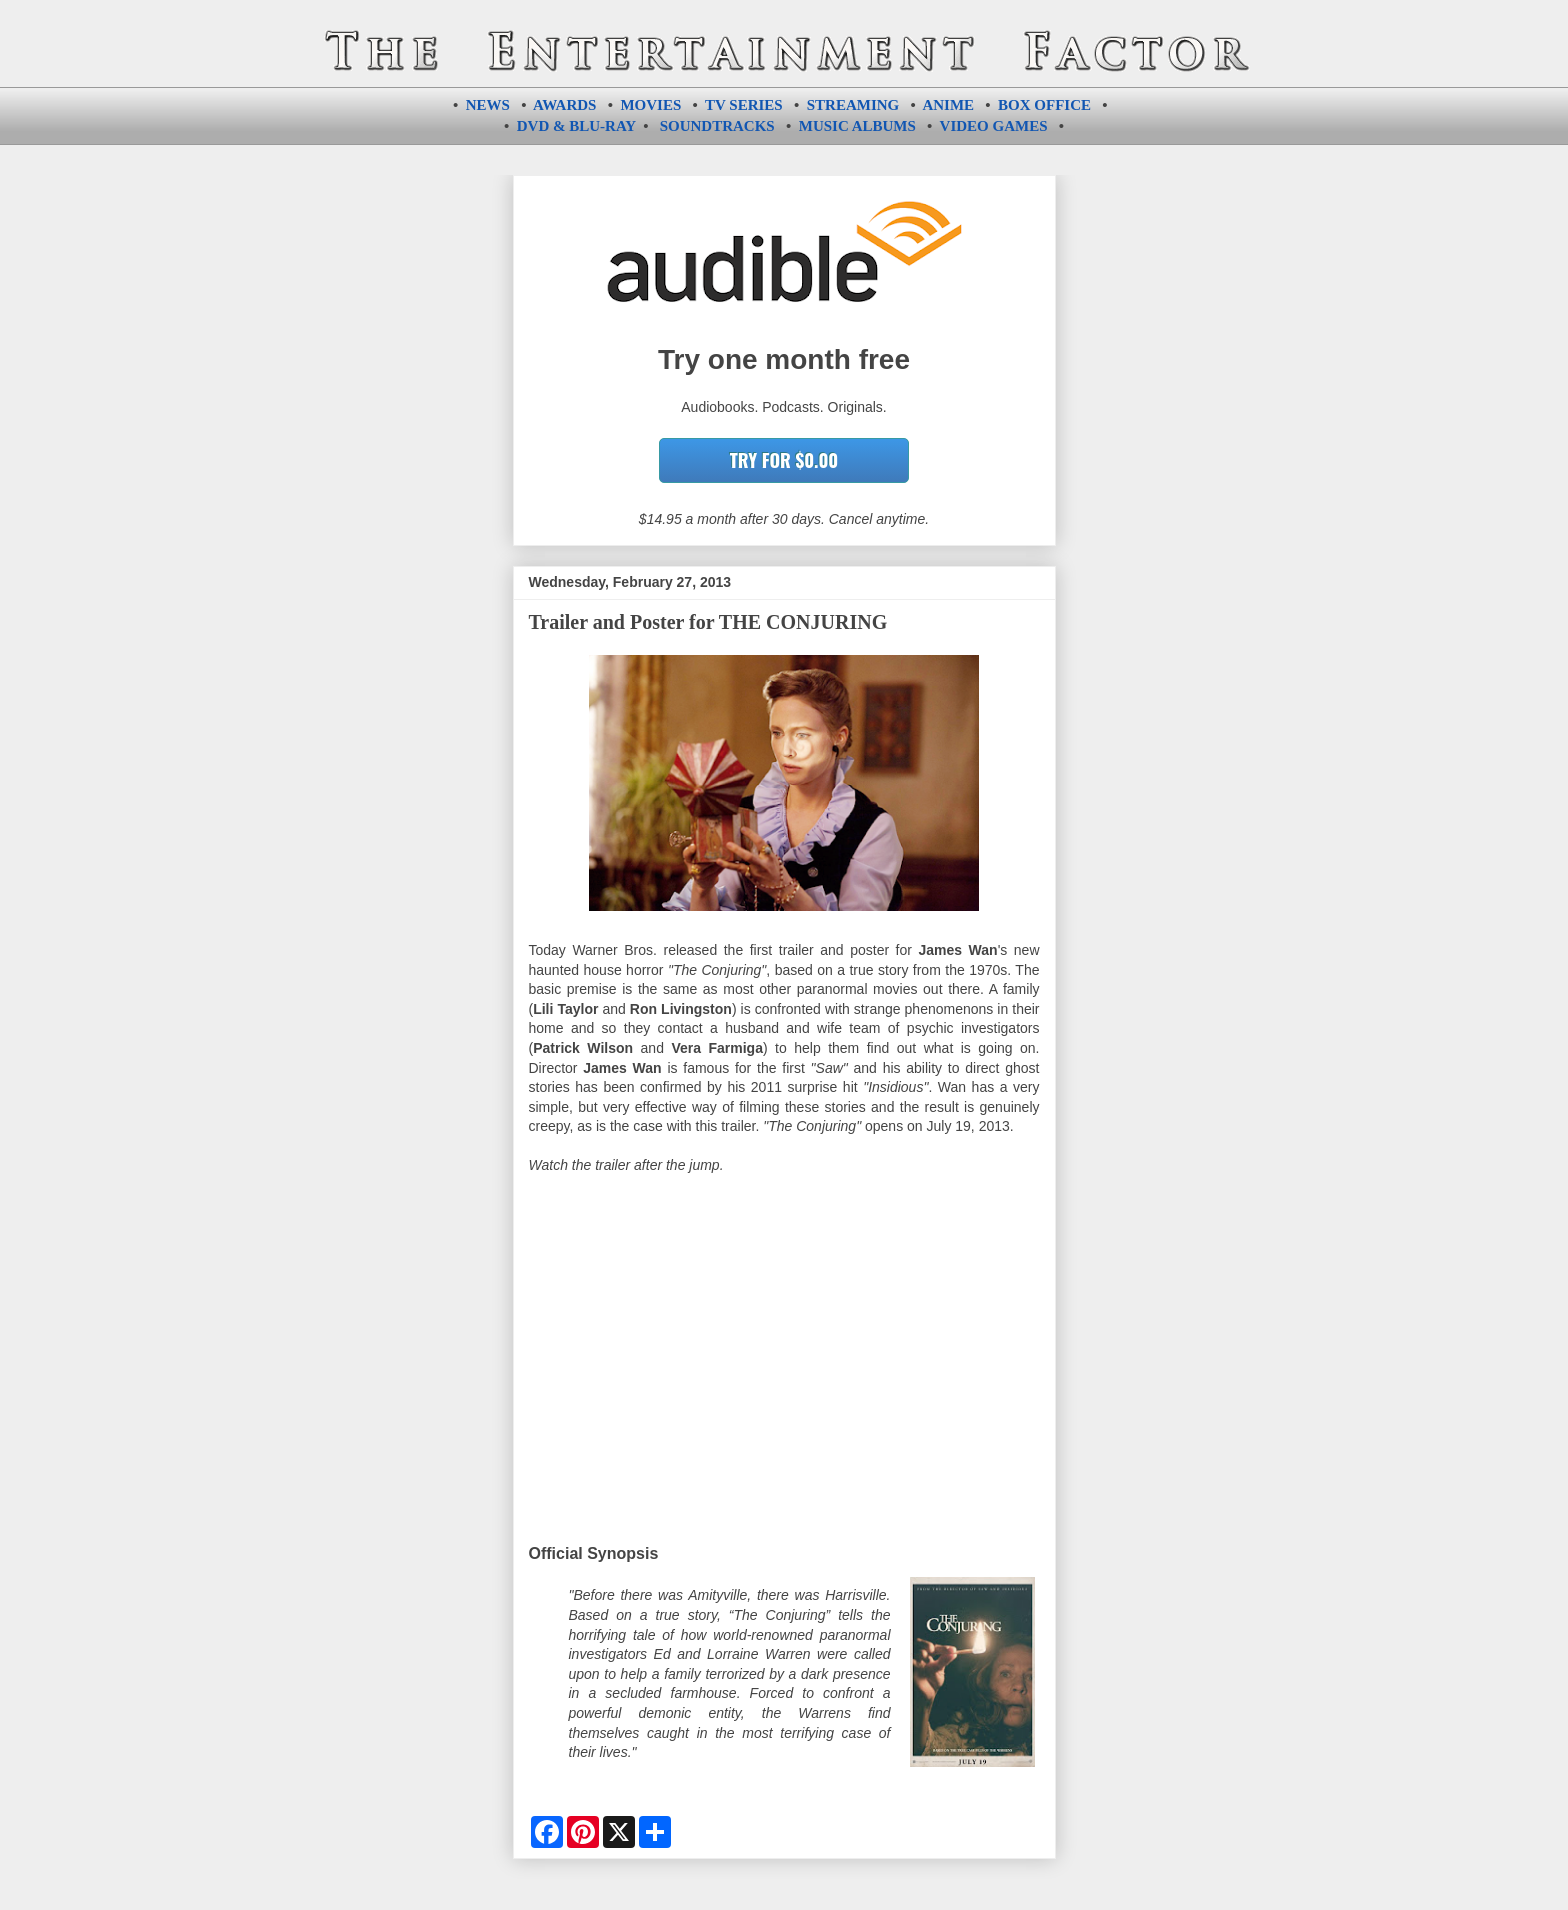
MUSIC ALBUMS (857, 126)
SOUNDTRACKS (717, 126)
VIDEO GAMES (994, 126)
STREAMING (853, 105)
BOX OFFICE (1044, 105)
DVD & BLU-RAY (576, 126)
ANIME (948, 105)
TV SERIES (744, 105)
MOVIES (650, 105)
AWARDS (564, 105)
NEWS (488, 105)
